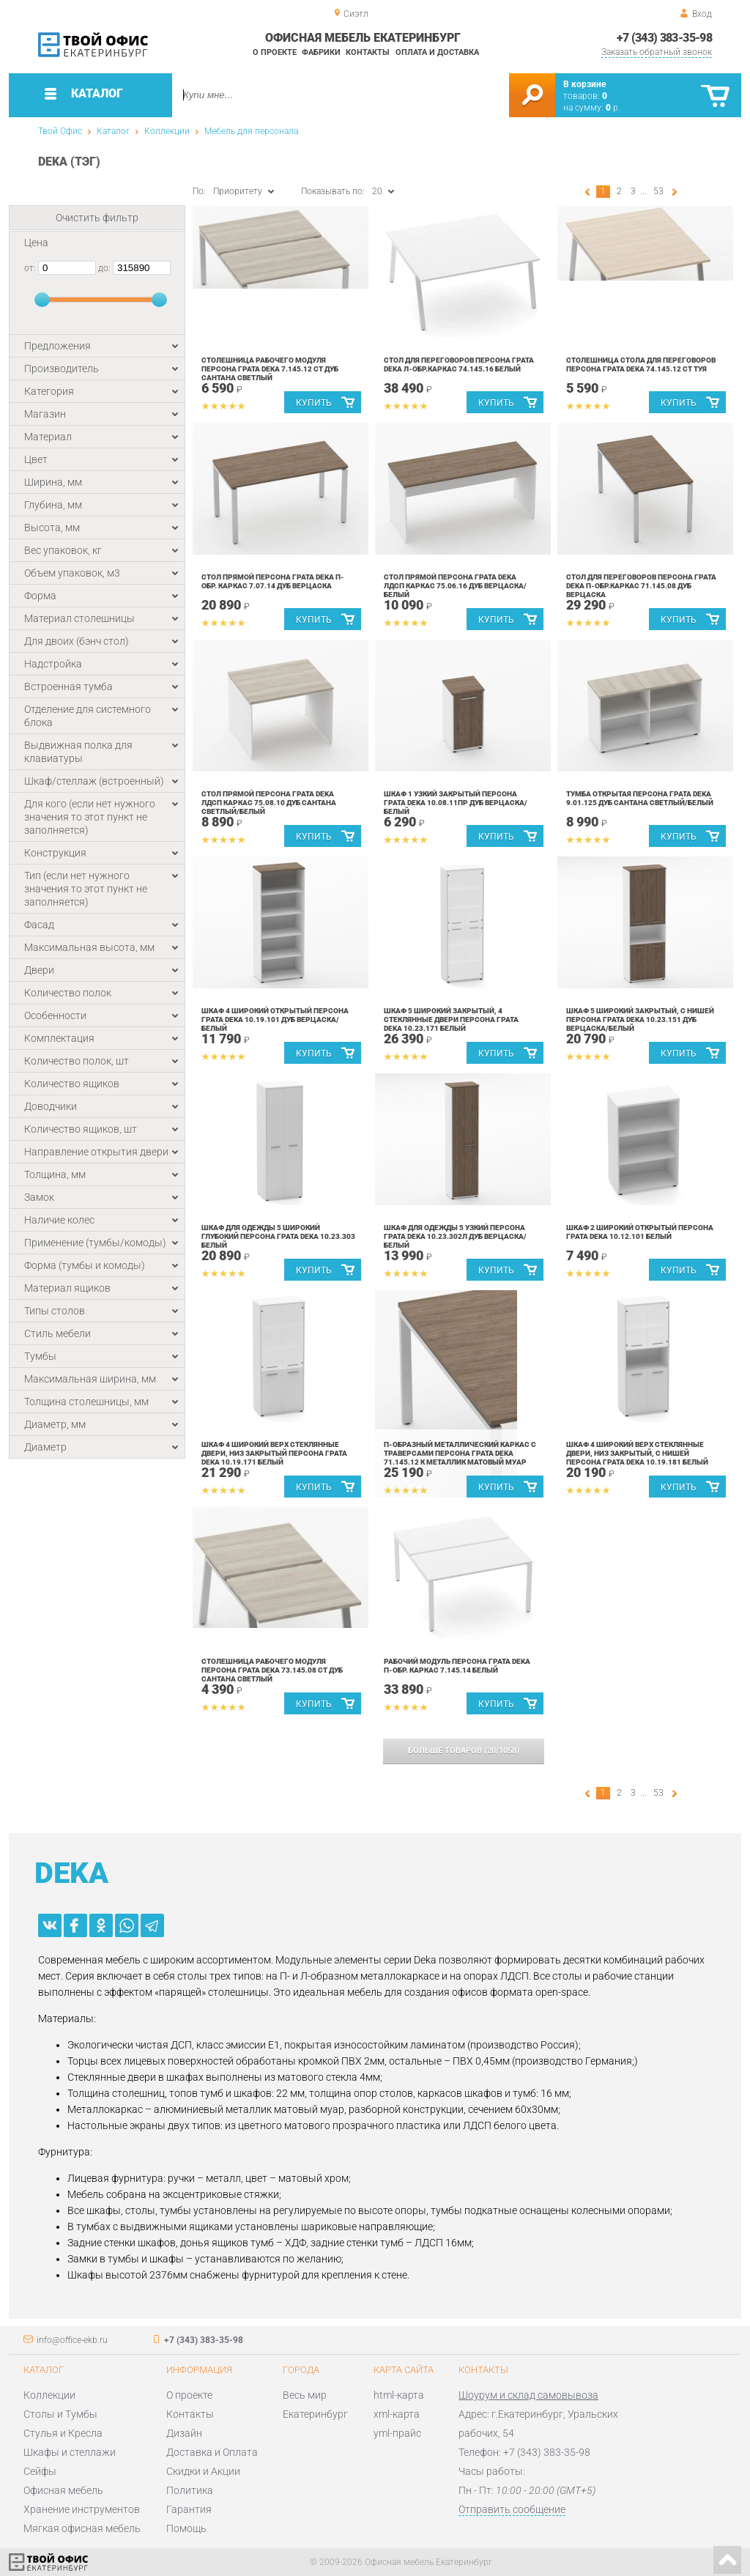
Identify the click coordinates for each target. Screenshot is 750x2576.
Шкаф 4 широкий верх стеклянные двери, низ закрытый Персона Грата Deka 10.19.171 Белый (274, 1453)
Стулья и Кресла (63, 2433)
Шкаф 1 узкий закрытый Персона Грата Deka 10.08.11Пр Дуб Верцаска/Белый (455, 802)
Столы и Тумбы (60, 2414)
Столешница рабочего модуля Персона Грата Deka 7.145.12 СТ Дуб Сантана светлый (269, 369)
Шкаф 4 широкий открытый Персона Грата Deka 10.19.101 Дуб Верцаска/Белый (275, 1019)
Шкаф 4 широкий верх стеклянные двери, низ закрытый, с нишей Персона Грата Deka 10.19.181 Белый (637, 1453)
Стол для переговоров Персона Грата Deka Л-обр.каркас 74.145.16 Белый (459, 364)
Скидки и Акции (203, 2471)
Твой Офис (60, 131)
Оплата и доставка (437, 52)
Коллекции (167, 131)
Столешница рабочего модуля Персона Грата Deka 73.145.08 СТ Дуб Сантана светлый (272, 1670)
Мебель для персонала (251, 131)
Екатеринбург (315, 2414)
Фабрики (321, 52)
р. (613, 108)
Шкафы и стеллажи (69, 2452)
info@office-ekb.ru (72, 2340)
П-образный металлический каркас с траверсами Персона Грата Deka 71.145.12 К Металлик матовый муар (460, 1453)
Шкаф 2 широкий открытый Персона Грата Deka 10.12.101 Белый (639, 1232)
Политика (189, 2490)
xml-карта (397, 2414)
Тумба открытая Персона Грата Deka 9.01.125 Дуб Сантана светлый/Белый (639, 798)
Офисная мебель (63, 2490)
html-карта (399, 2395)
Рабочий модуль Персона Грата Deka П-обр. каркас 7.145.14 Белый (457, 1665)
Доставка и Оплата (212, 2452)
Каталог (113, 131)
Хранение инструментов (81, 2509)
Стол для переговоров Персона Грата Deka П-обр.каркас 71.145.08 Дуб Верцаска (641, 586)
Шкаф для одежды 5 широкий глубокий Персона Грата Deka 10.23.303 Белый (278, 1236)
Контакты (368, 52)
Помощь (186, 2528)
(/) (463, 1750)
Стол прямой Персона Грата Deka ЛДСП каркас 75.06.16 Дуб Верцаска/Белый (455, 586)
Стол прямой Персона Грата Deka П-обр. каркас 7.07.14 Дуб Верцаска (272, 581)
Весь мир (305, 2395)
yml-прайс (397, 2433)
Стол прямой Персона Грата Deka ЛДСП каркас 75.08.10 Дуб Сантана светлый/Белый (268, 802)
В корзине (584, 84)
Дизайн (184, 2433)
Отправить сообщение (511, 2509)
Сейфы (39, 2471)
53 (658, 191)
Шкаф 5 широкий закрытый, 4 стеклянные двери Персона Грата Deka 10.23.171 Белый (451, 1019)
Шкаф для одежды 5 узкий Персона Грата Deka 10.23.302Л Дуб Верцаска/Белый (455, 1236)
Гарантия (189, 2509)
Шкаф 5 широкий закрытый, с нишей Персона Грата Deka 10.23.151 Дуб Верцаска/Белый (640, 1019)
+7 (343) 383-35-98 (664, 38)
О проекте (275, 52)
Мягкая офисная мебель (82, 2528)
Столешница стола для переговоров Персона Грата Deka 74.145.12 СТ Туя (641, 364)
